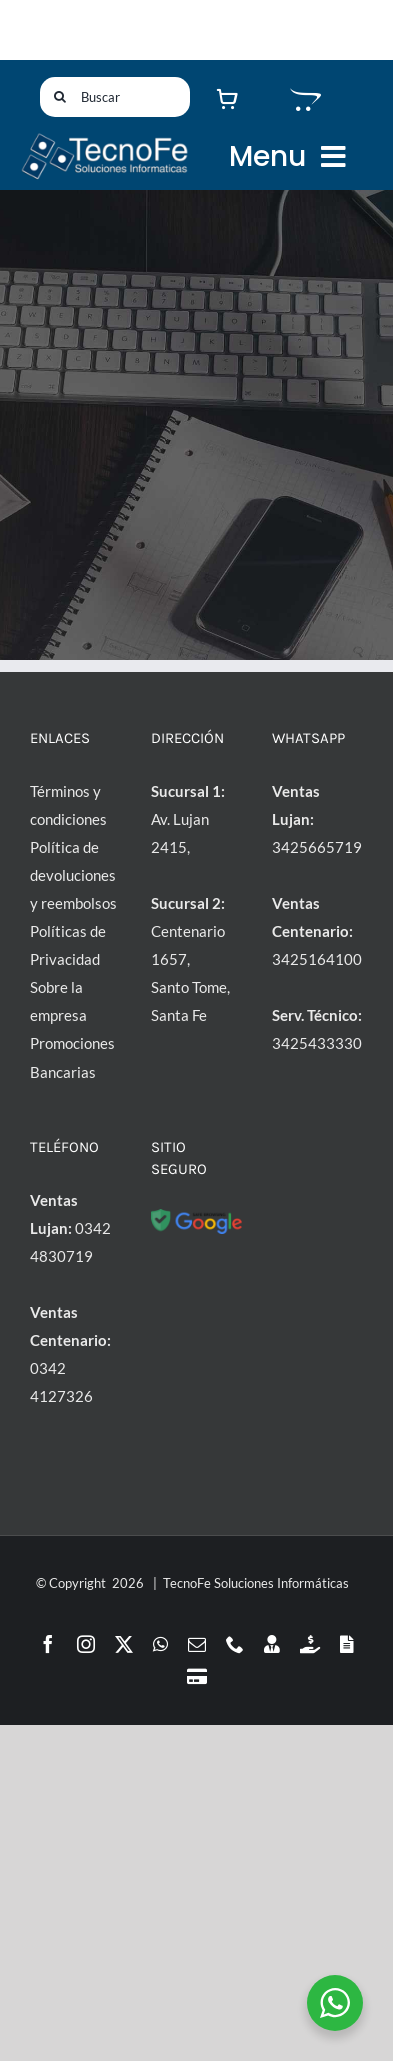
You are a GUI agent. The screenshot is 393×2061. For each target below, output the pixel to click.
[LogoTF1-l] (104, 138)
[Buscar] (115, 97)
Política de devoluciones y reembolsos (73, 875)
